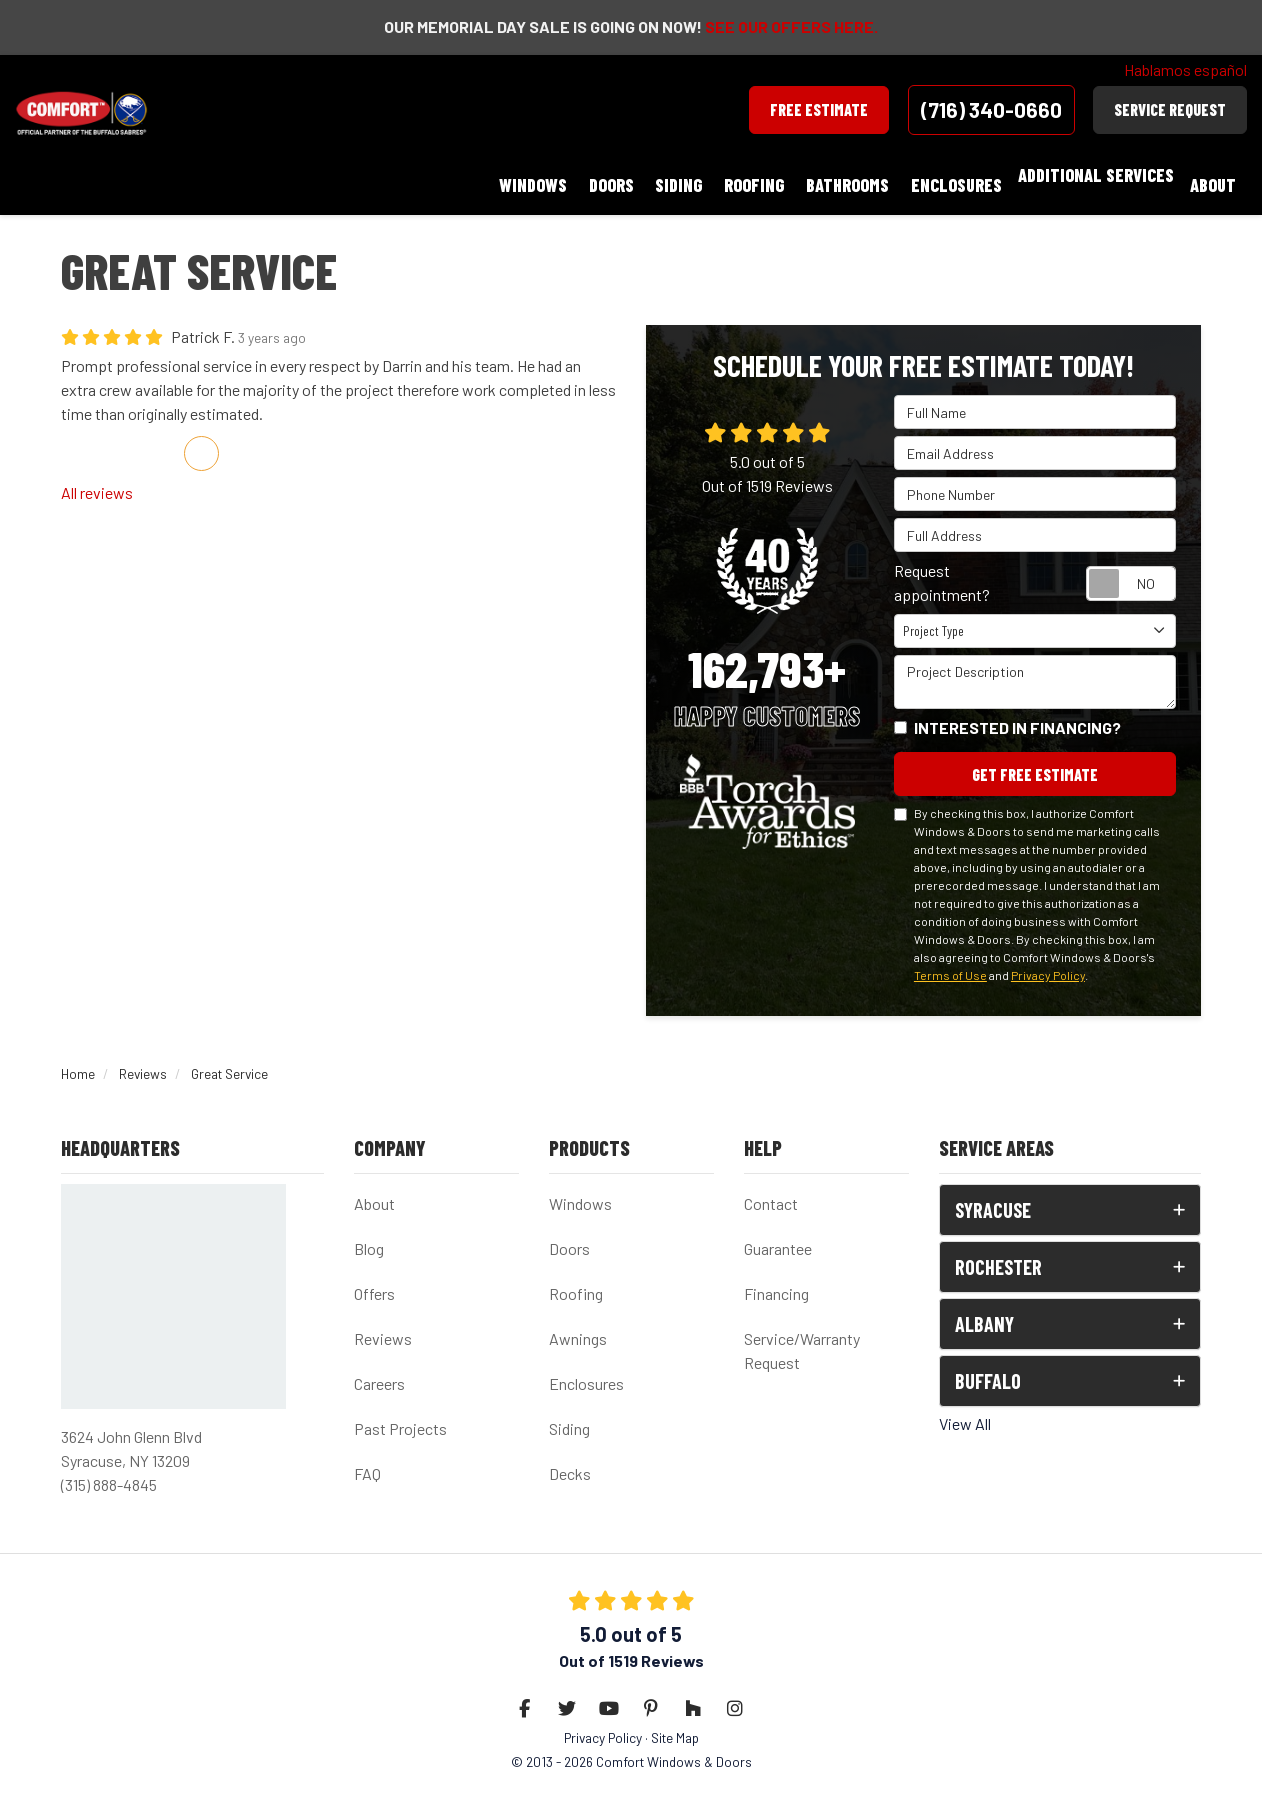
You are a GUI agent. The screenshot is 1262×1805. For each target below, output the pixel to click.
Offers (374, 1276)
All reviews (97, 472)
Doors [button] (676, 175)
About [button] (1219, 175)
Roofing (576, 1276)
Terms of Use (950, 958)
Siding (569, 1411)
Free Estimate (819, 109)
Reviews (383, 1321)
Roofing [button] (796, 175)
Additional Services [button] (1108, 175)
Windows (580, 1186)
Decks (570, 1456)
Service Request (1170, 109)
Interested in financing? (1017, 707)
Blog (369, 1231)
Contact (771, 1186)
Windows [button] (610, 175)
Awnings (578, 1321)
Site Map (675, 1720)
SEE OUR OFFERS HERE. (791, 26)
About (374, 1186)
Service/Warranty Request (802, 1333)
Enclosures (586, 1366)
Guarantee (778, 1231)
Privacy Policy (1048, 958)
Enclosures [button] (974, 175)
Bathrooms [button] (877, 175)
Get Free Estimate (1035, 755)
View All (965, 1406)
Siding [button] (732, 175)
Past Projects (400, 1411)
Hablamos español (1185, 69)
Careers (379, 1366)
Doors (569, 1231)
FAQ (367, 1456)
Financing (776, 1276)
